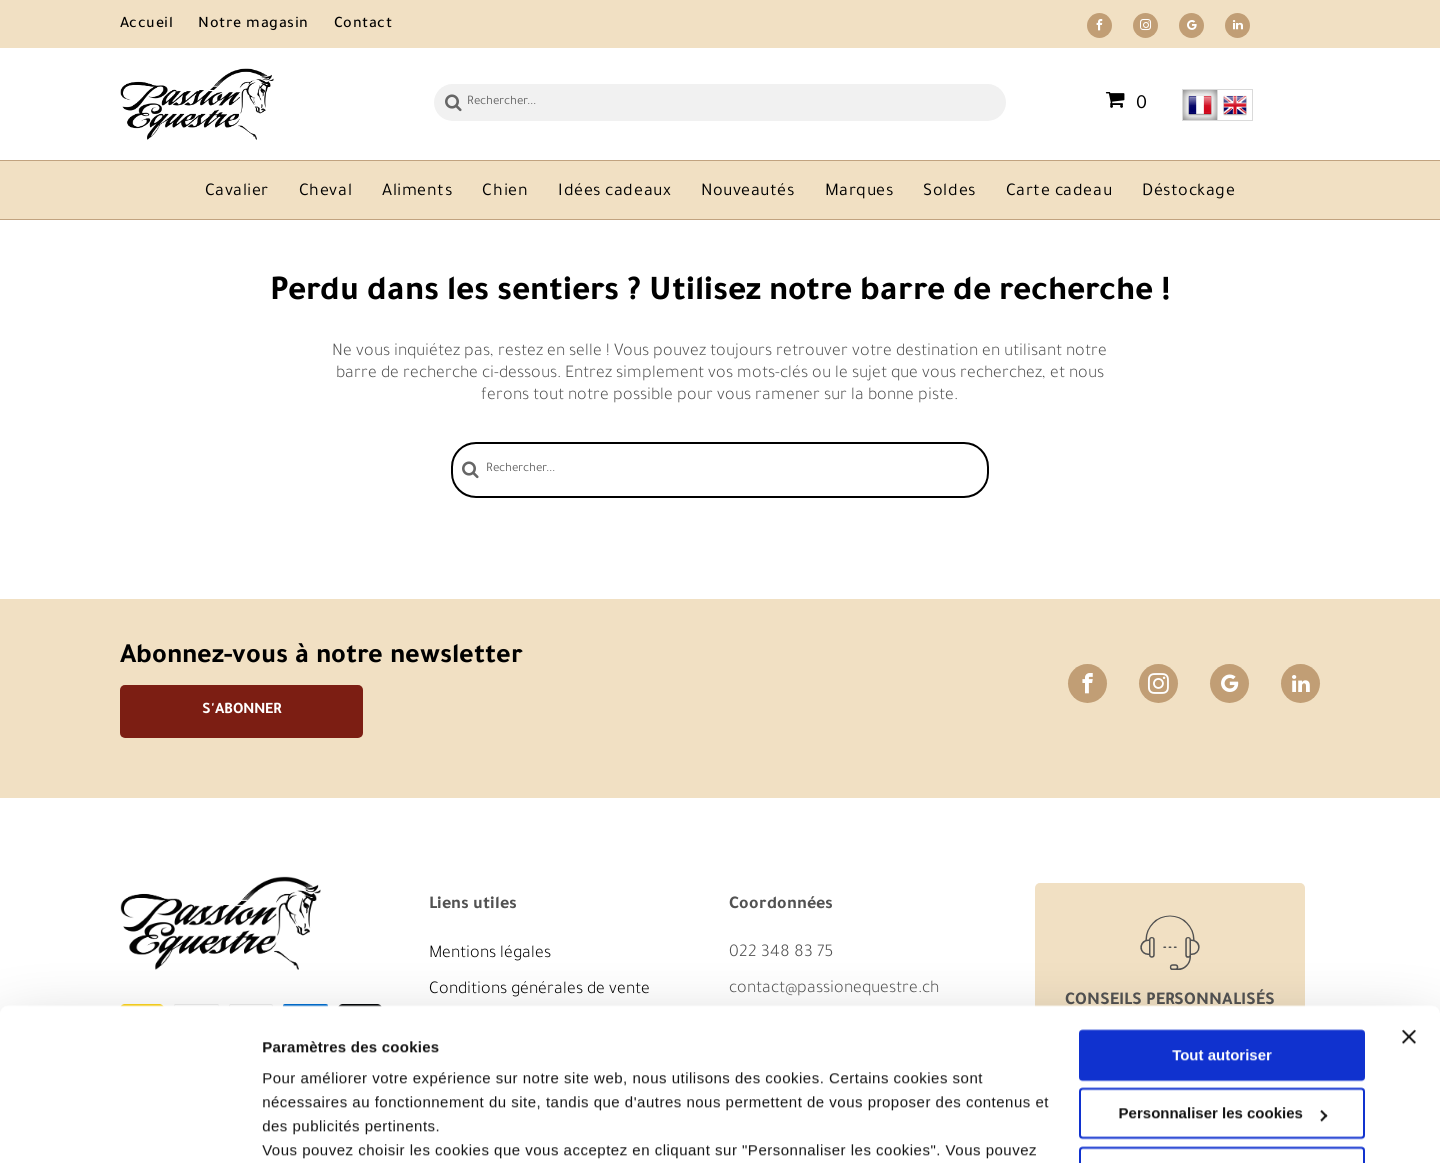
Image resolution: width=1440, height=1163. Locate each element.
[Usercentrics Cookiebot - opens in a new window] (129, 1124)
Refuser (1222, 1042)
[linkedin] (1237, 28)
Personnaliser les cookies (1223, 983)
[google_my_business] (1191, 28)
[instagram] (1145, 28)
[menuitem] (159, 25)
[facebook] (1099, 28)
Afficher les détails (329, 1123)
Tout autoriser (1222, 925)
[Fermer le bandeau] (1409, 907)
